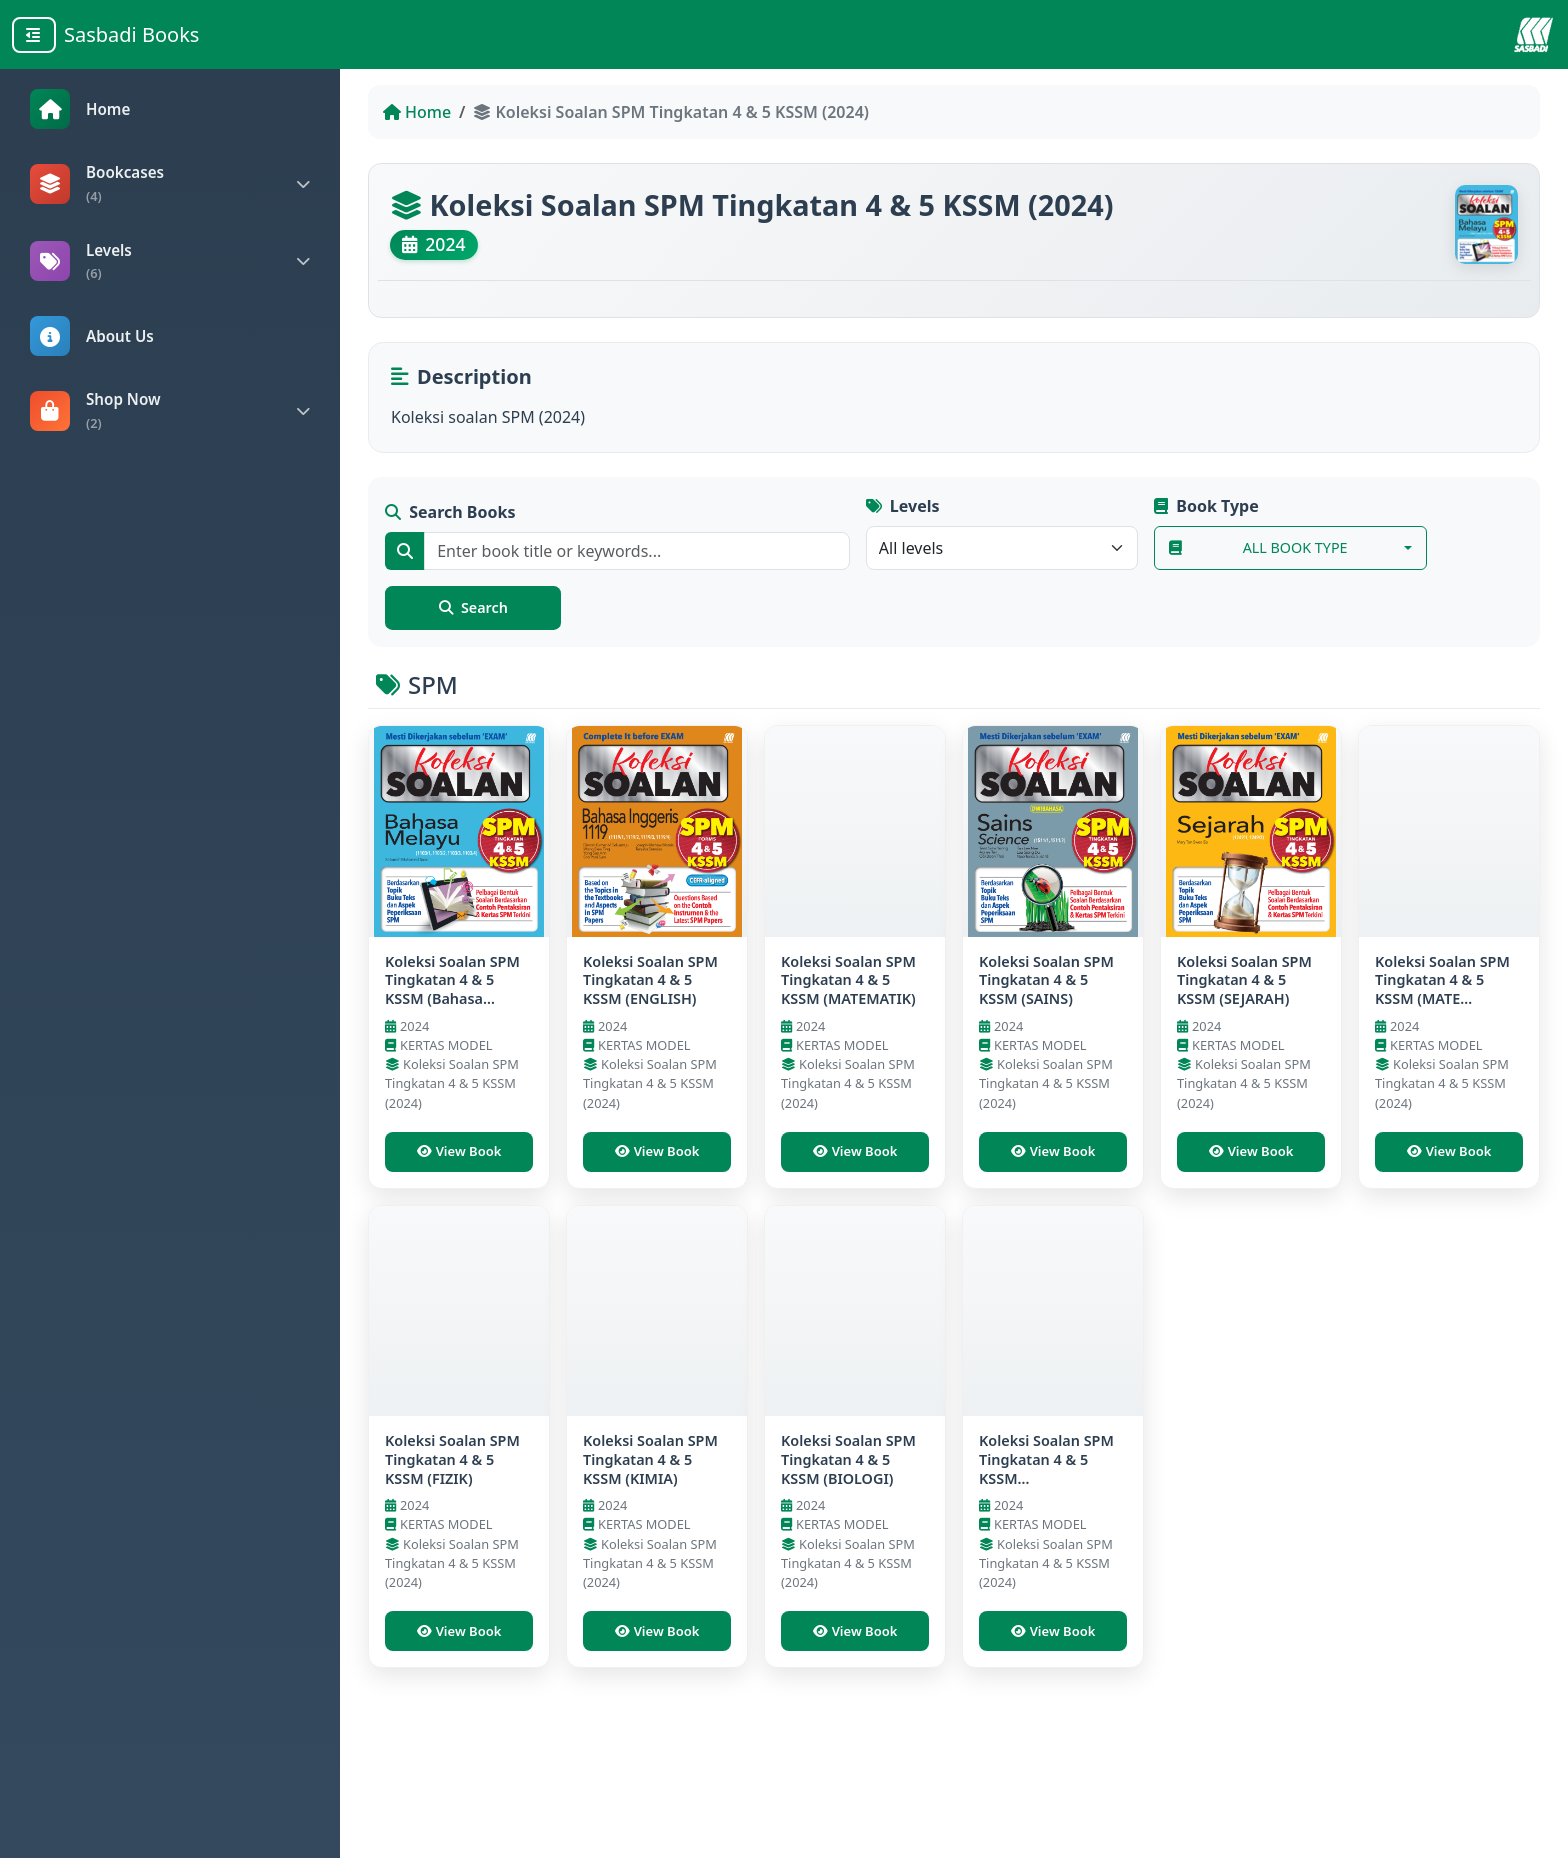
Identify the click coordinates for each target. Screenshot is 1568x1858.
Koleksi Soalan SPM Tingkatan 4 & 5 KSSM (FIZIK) (452, 1548)
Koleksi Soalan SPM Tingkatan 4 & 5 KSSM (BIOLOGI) (848, 1548)
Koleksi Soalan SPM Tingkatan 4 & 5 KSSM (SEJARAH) (1244, 1034)
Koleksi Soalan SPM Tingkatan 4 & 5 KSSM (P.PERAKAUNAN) (1046, 1557)
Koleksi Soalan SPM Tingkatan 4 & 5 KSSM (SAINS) (1046, 1034)
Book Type (1205, 518)
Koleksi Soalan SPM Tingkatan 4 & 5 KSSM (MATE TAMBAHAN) (1442, 1043)
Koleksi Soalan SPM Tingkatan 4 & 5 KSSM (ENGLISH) (650, 1034)
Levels (903, 520)
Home (417, 112)
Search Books (453, 526)
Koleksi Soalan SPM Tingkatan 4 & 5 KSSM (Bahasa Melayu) (452, 1043)
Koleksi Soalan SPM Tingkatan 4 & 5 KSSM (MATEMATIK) (848, 1034)
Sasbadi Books (131, 34)
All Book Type (1260, 561)
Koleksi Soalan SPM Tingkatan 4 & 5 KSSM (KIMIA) (650, 1548)
